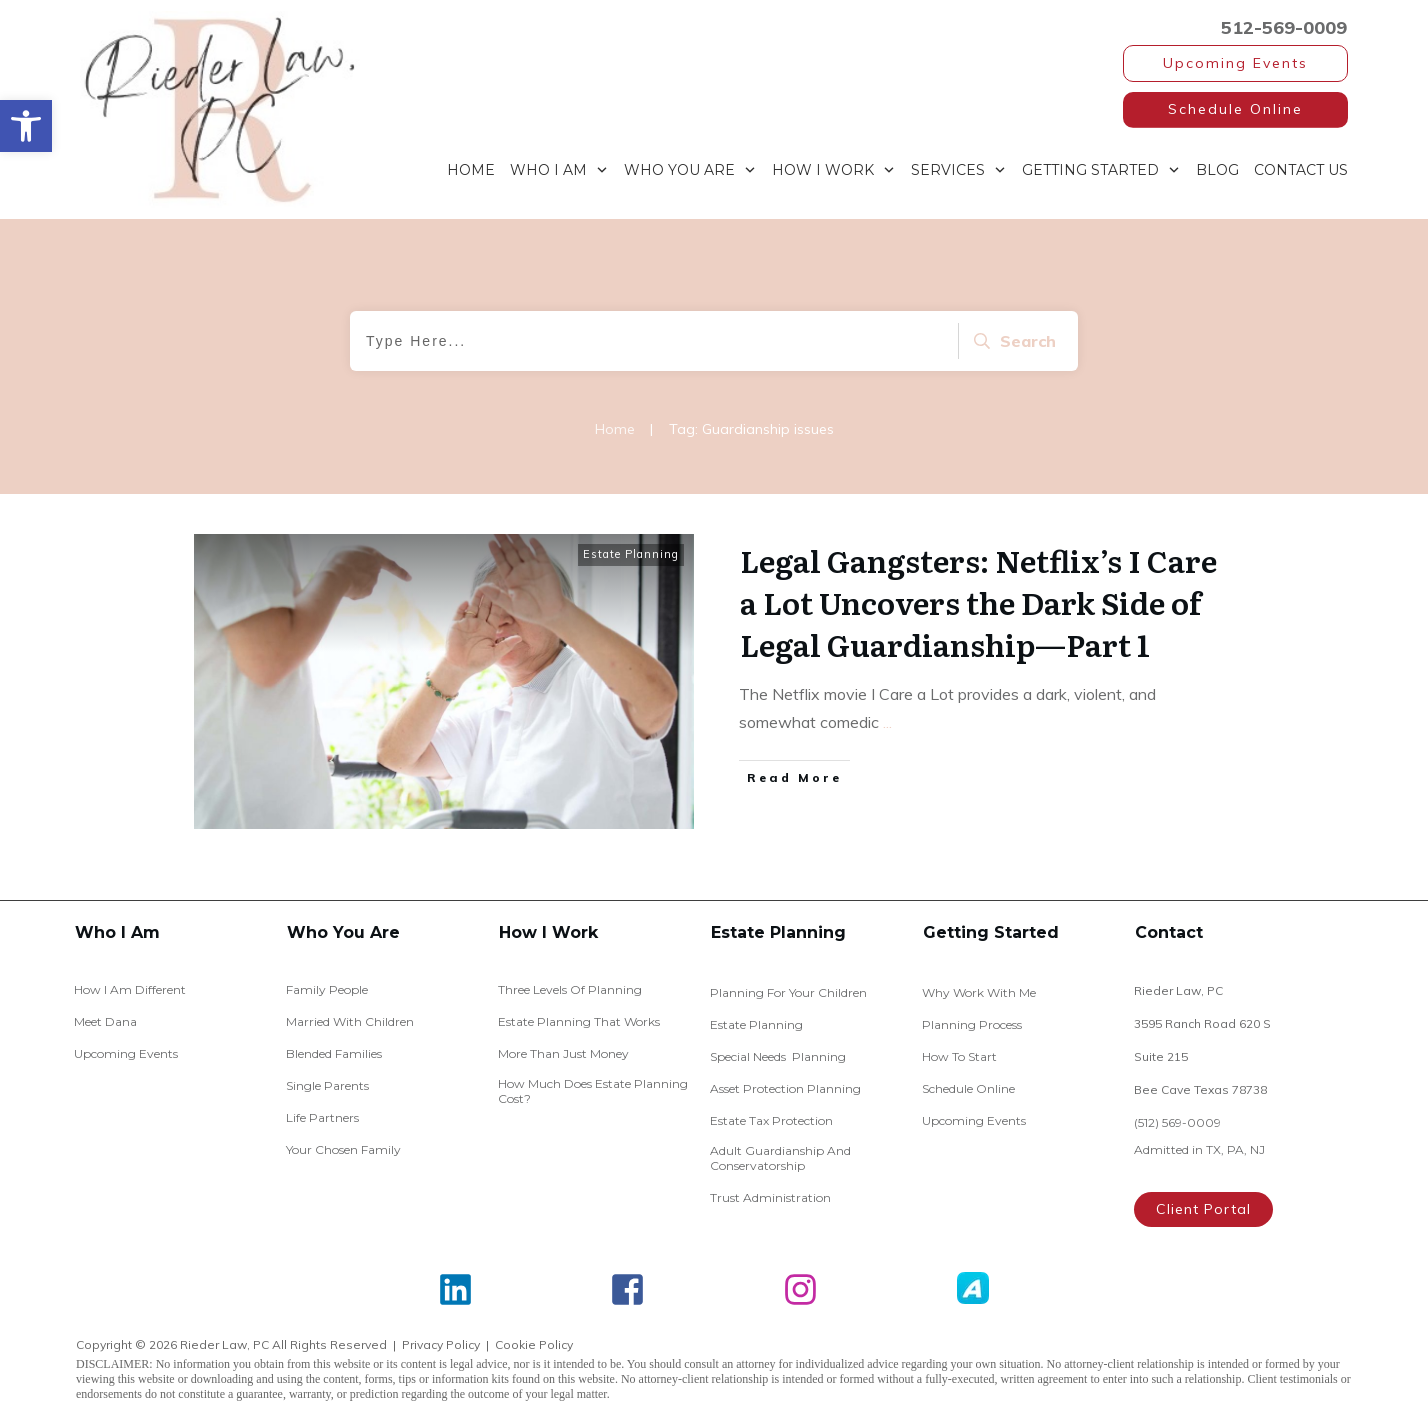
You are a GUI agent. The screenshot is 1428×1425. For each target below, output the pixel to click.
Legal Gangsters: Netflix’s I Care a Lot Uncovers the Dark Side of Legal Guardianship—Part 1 (978, 602)
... (887, 722)
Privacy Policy (441, 1344)
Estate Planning (631, 554)
